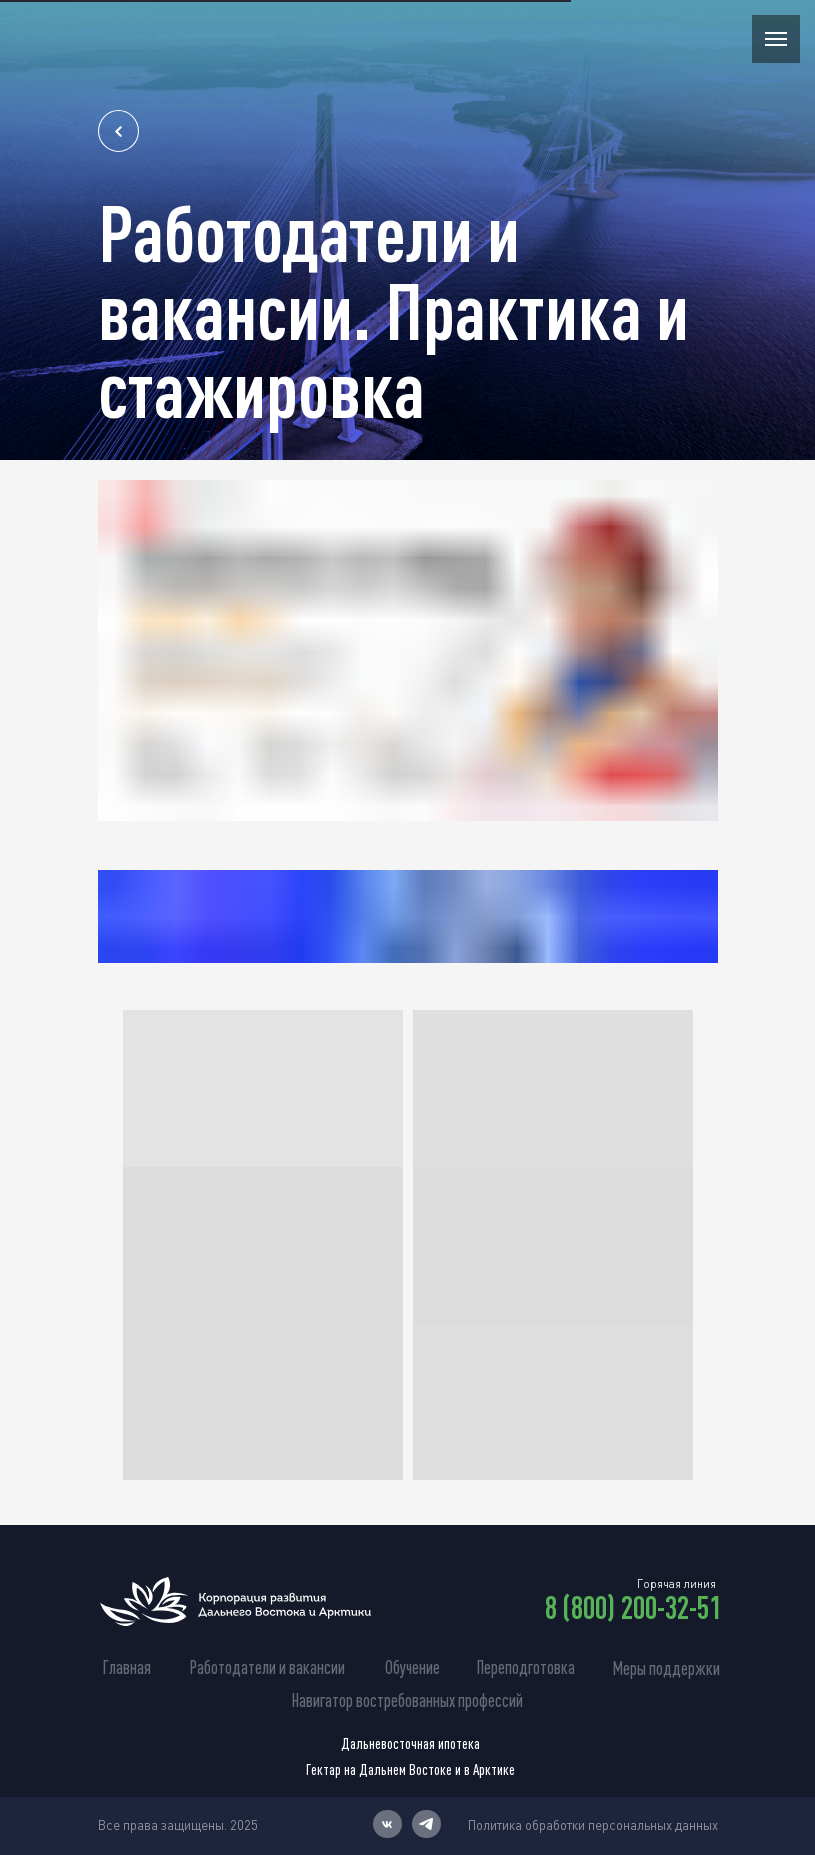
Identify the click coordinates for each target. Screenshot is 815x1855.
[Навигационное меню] (776, 39)
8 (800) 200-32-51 (633, 1607)
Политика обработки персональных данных (593, 1825)
